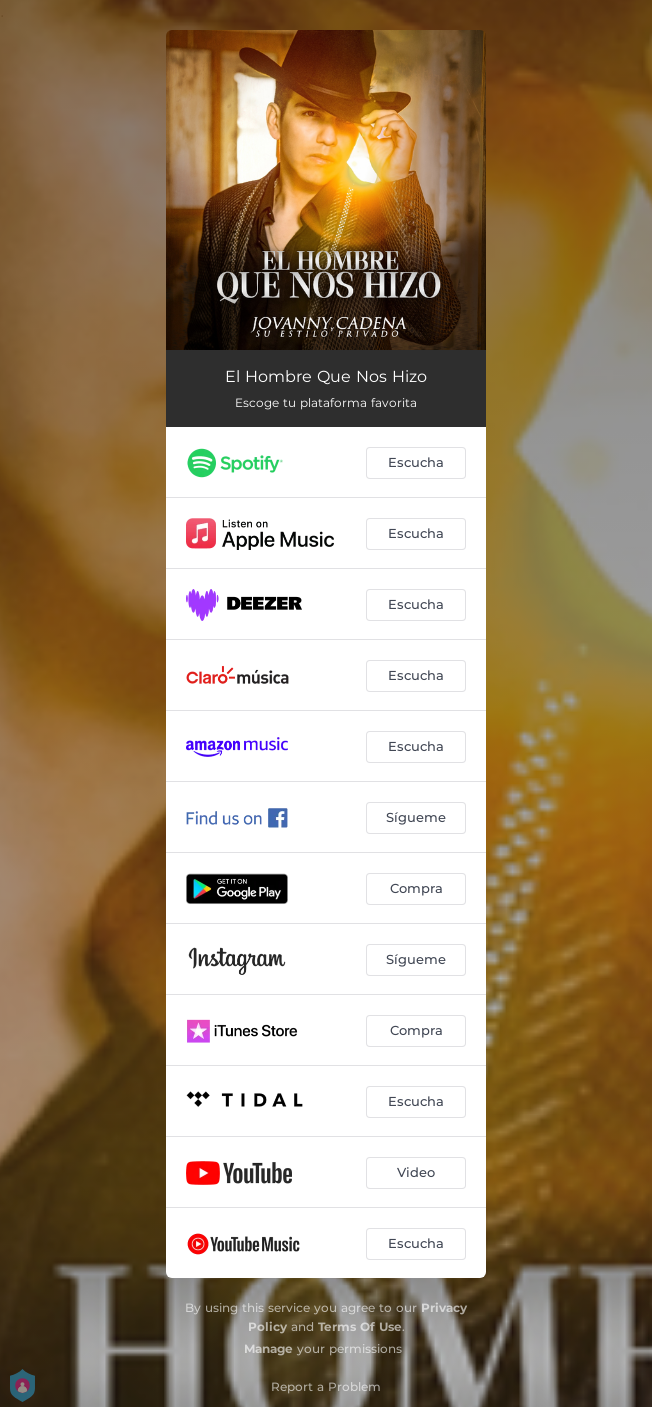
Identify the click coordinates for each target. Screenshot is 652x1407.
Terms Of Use (360, 1326)
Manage (268, 1348)
